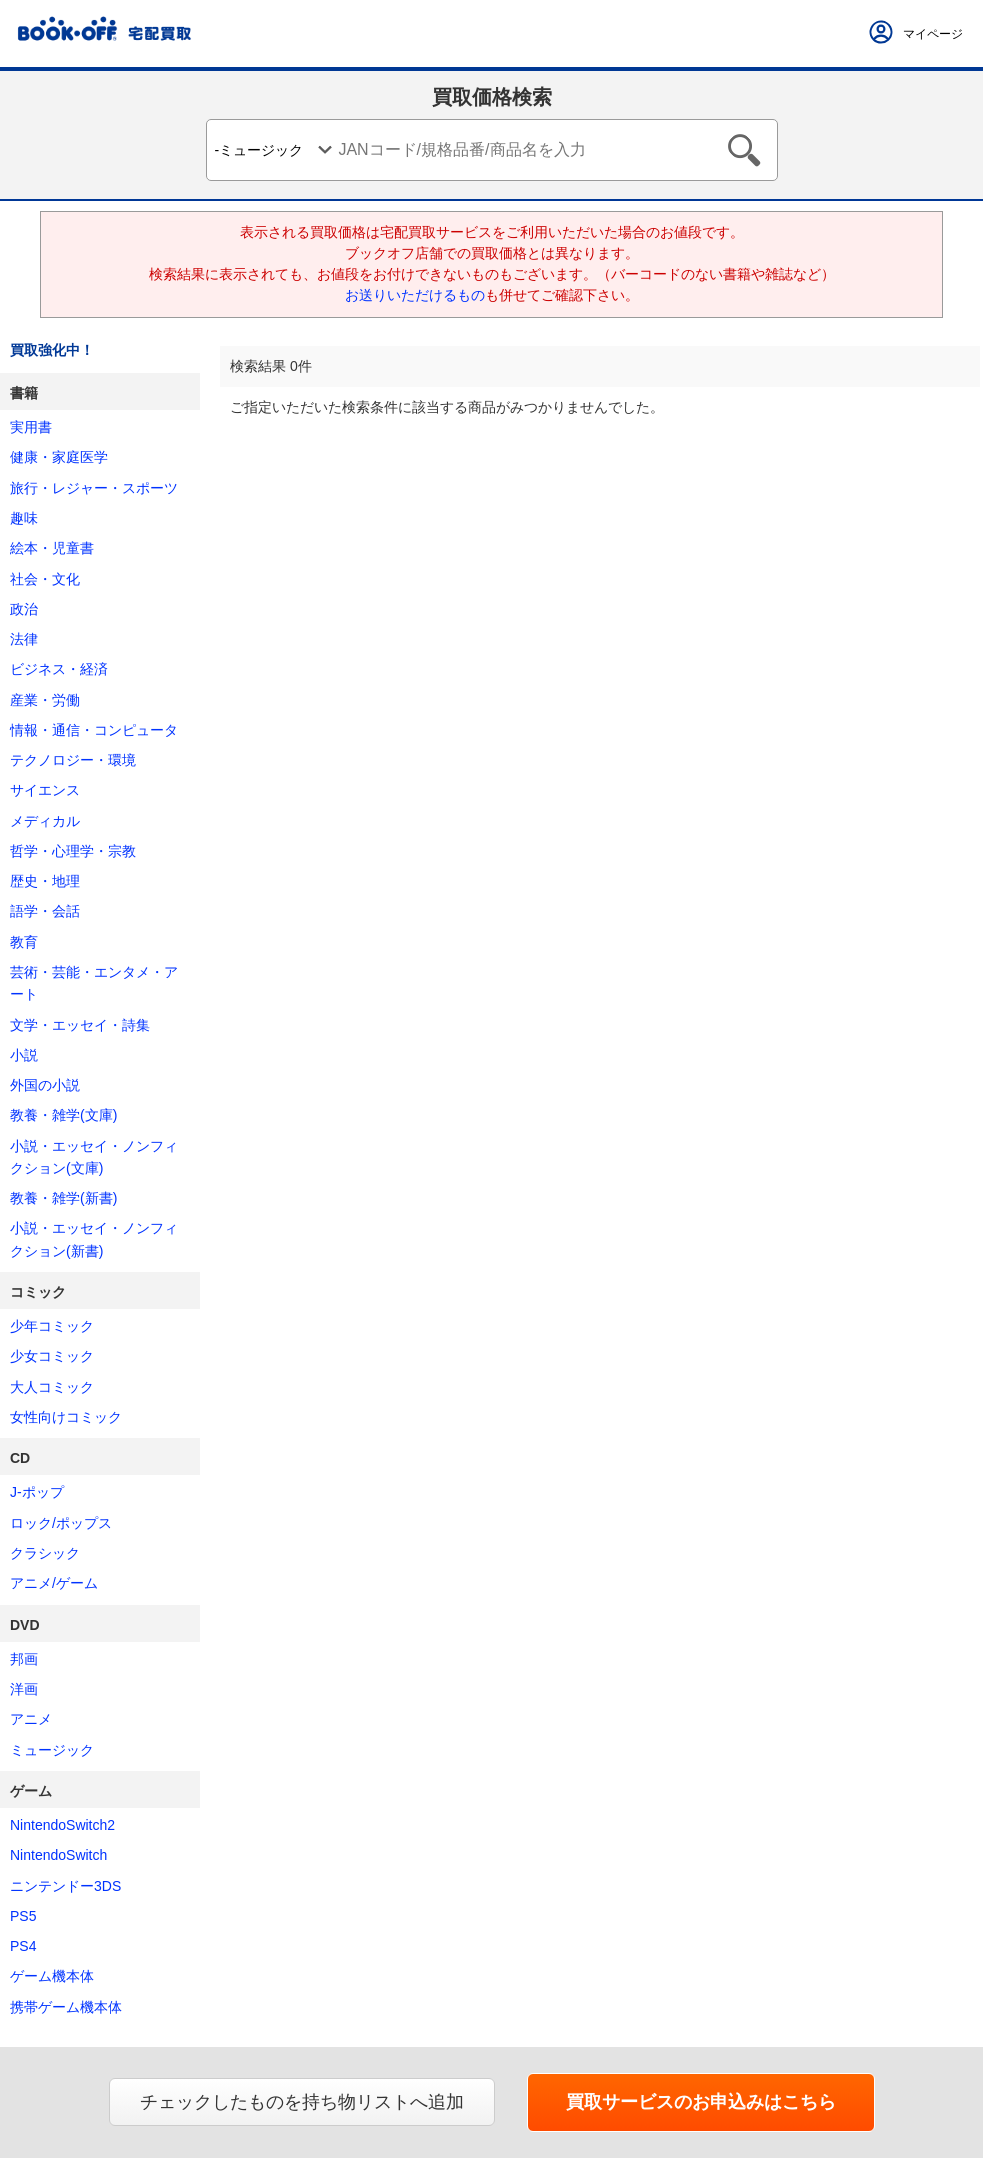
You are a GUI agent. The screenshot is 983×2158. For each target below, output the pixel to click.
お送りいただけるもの (415, 295)
